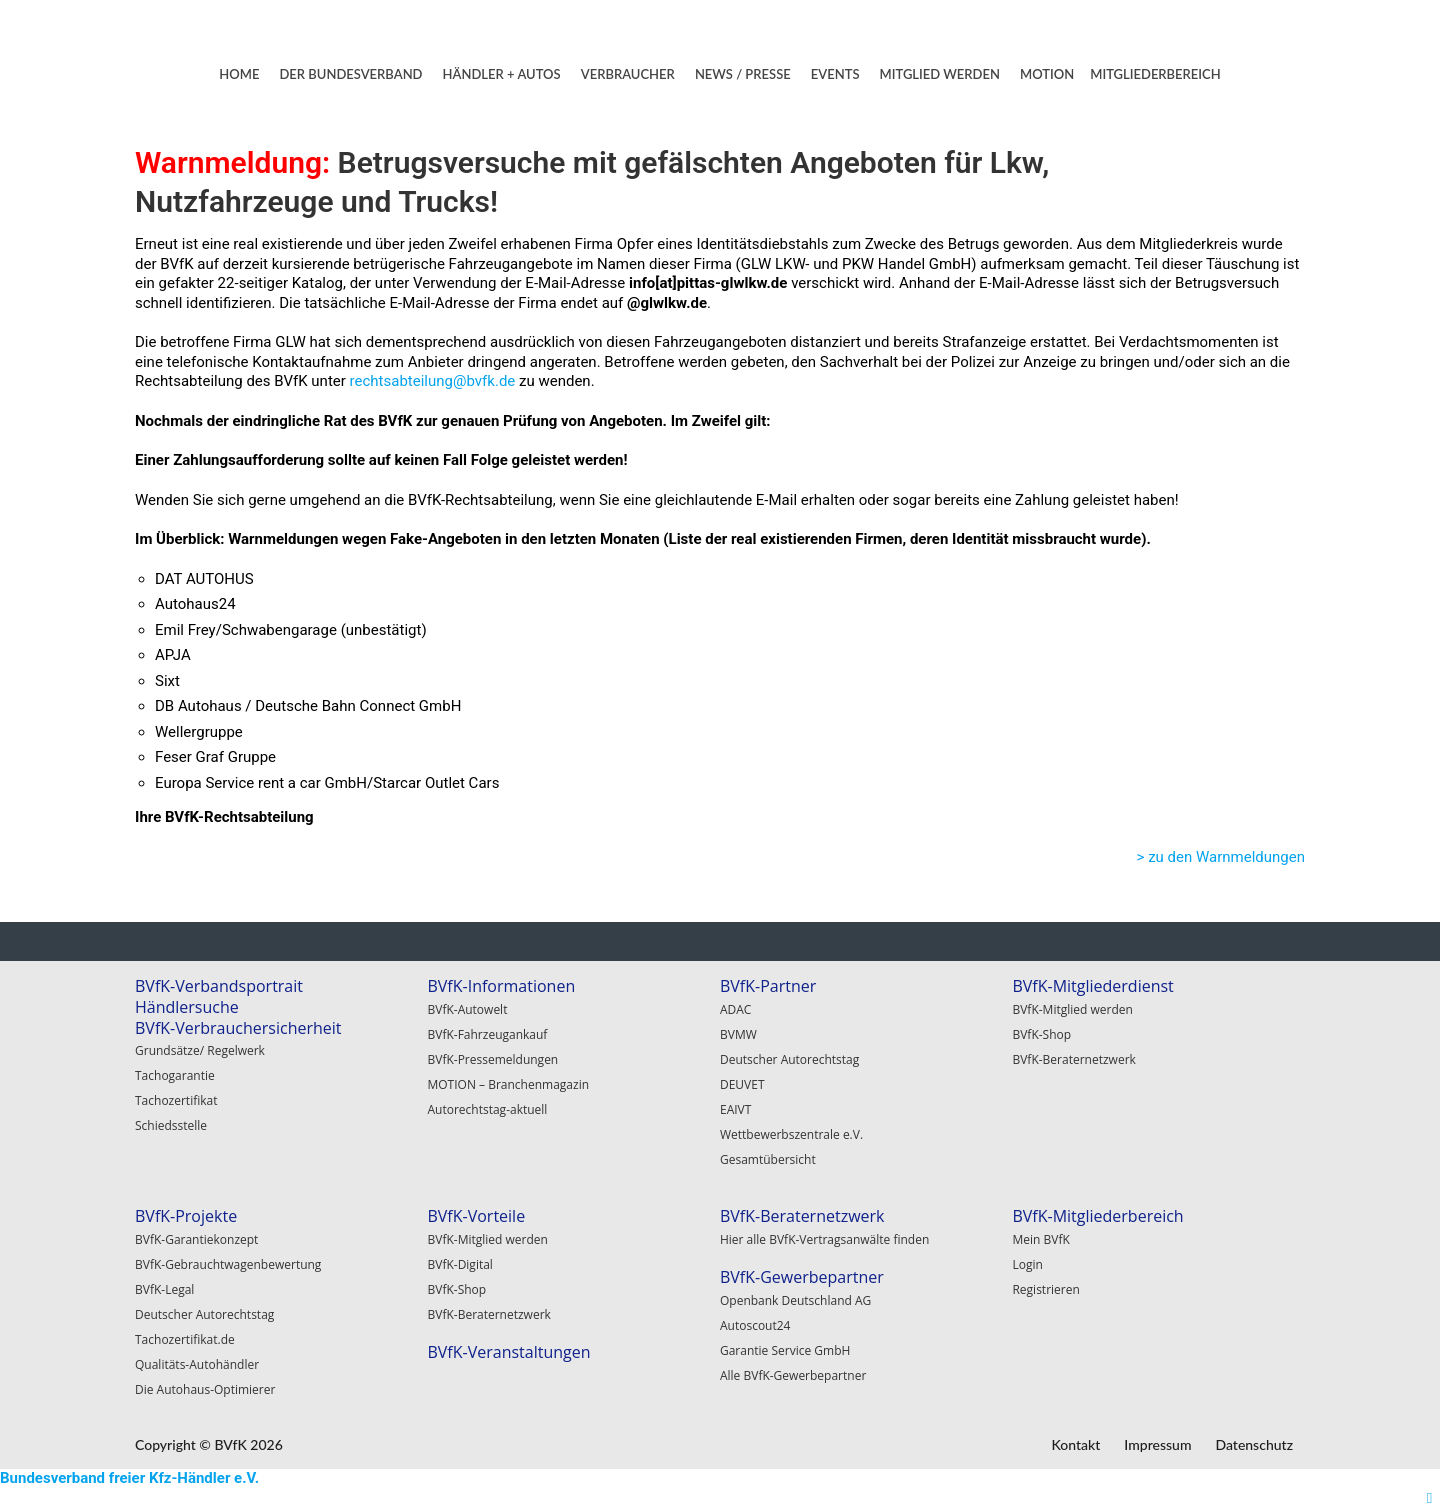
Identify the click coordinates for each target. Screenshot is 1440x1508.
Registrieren (1045, 1289)
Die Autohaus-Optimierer (205, 1389)
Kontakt (1075, 1444)
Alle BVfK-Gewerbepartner (793, 1375)
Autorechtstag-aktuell (487, 1109)
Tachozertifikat (176, 1100)
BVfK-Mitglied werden (1072, 1009)
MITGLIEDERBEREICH (1155, 74)
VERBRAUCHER (628, 74)
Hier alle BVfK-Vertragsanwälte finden (824, 1239)
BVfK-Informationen (501, 986)
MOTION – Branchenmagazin (508, 1084)
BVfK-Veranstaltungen (508, 1352)
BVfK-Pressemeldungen (492, 1059)
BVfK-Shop (1041, 1034)
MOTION (1047, 74)
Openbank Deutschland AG (795, 1300)
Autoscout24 (755, 1325)
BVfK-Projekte (186, 1216)
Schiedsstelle (171, 1125)
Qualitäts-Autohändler (197, 1364)
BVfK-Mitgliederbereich (1097, 1216)
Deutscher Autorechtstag (789, 1059)
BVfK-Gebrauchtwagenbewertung (228, 1264)
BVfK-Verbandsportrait (219, 986)
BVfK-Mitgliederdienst (1092, 986)
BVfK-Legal (164, 1289)
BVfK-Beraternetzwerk (1073, 1059)
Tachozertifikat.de (185, 1339)
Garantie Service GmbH (785, 1350)
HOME (239, 74)
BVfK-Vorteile (476, 1216)
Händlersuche (187, 1007)
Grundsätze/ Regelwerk (200, 1050)
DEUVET (742, 1084)
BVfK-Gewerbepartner (802, 1277)
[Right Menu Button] (1429, 1498)
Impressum (1157, 1444)
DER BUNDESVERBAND (350, 74)
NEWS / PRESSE (743, 74)
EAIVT (735, 1109)
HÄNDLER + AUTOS (502, 74)
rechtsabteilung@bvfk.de (433, 381)
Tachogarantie (175, 1075)
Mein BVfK (1040, 1239)
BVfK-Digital (459, 1264)
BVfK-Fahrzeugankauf (487, 1034)
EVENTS (835, 74)
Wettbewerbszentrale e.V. (791, 1134)
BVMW (738, 1034)
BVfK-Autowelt (467, 1009)
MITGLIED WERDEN (940, 74)
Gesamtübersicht (768, 1159)
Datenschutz (1254, 1444)
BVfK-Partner (768, 986)
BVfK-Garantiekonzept (196, 1239)
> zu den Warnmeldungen (1221, 857)
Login (1027, 1264)
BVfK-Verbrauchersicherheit (238, 1028)
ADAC (735, 1009)
